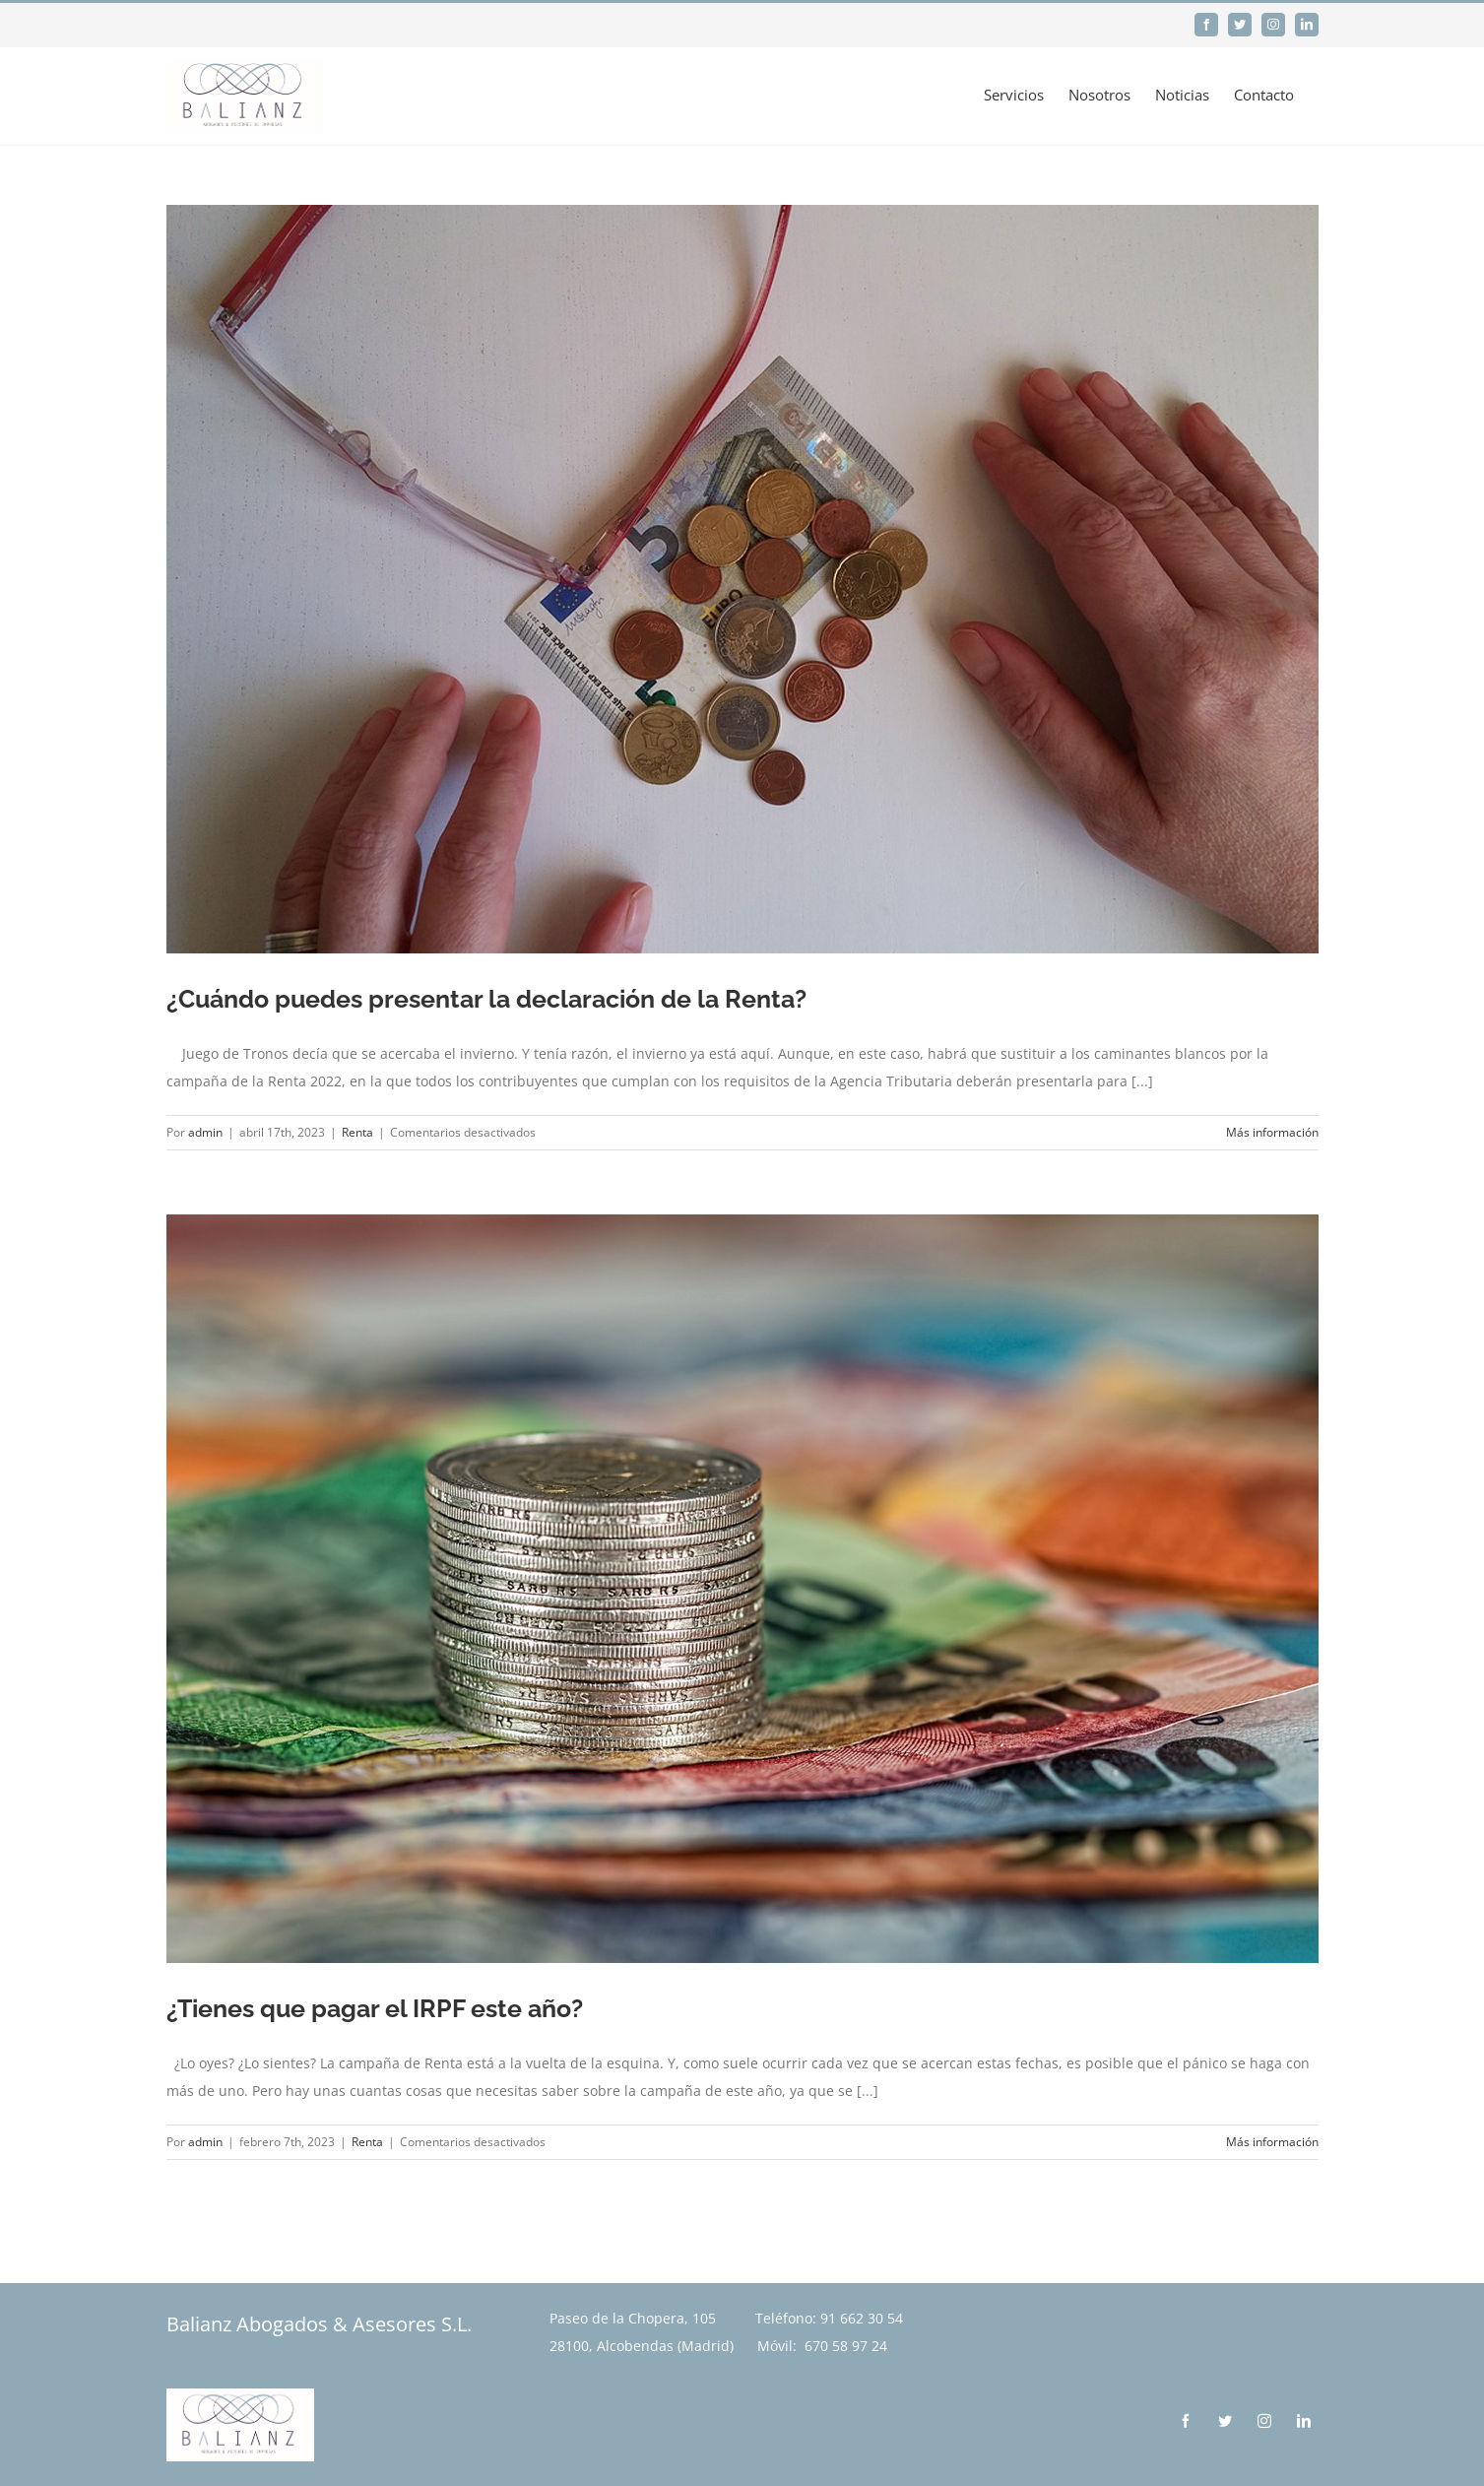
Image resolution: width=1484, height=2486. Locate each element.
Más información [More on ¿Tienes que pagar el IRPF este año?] (1272, 2141)
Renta (357, 1132)
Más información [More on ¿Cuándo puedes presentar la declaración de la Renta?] (1272, 1132)
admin (205, 1132)
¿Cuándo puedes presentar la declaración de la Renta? (486, 999)
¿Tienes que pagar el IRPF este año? (374, 2008)
